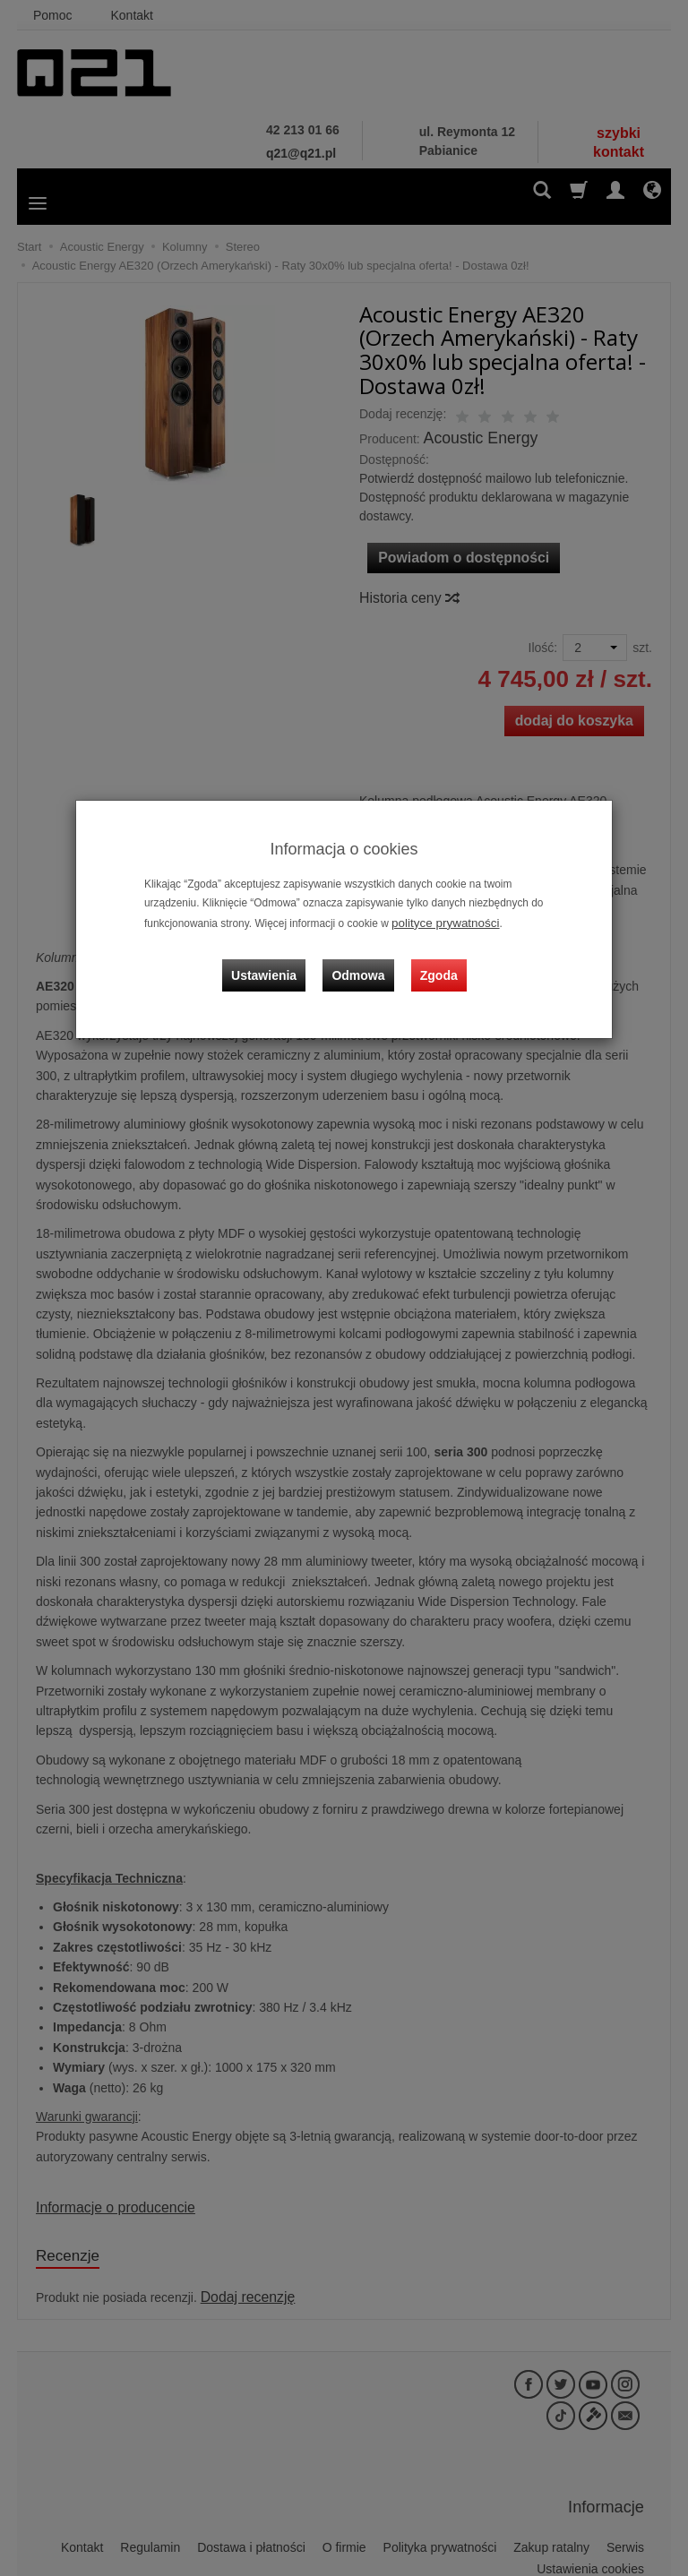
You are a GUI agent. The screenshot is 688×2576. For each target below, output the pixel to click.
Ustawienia (276, 961)
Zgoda (434, 961)
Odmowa (362, 961)
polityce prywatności (438, 921)
